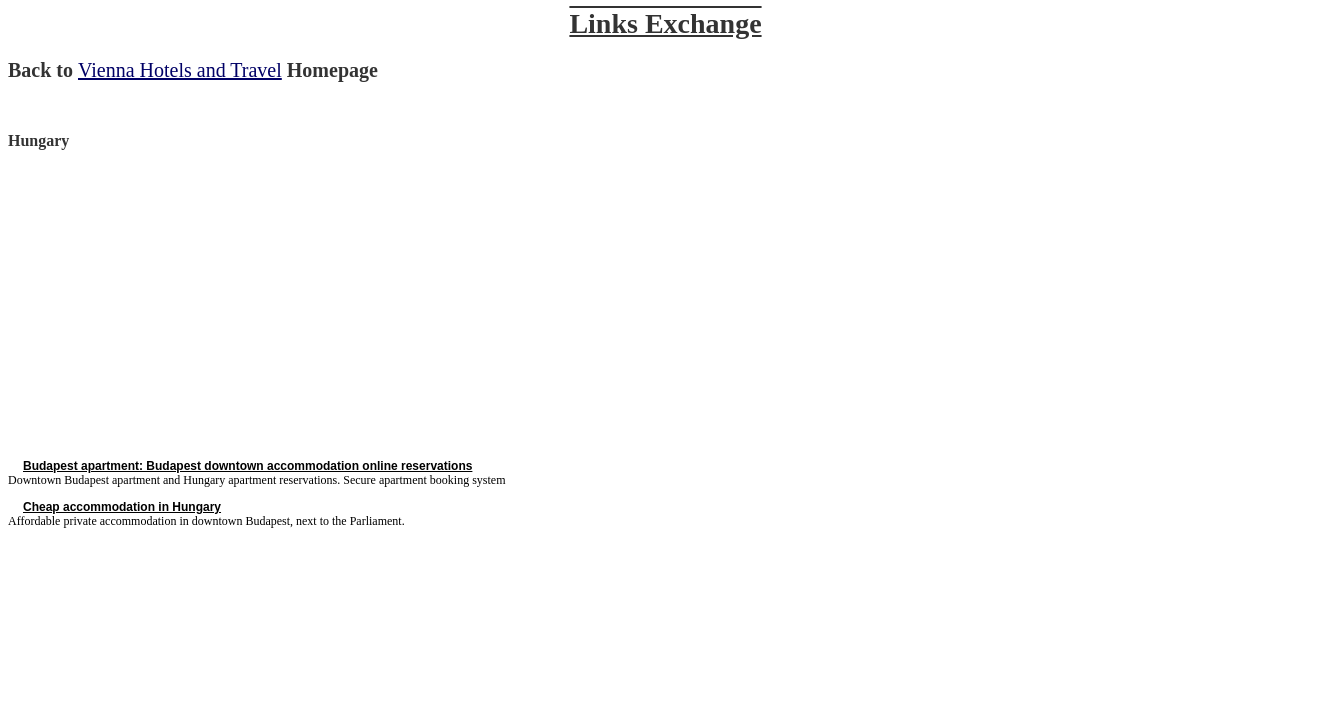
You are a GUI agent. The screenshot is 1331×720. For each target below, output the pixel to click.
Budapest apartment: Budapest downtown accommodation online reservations (247, 466)
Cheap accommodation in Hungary (122, 507)
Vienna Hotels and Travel (180, 70)
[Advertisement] (176, 304)
